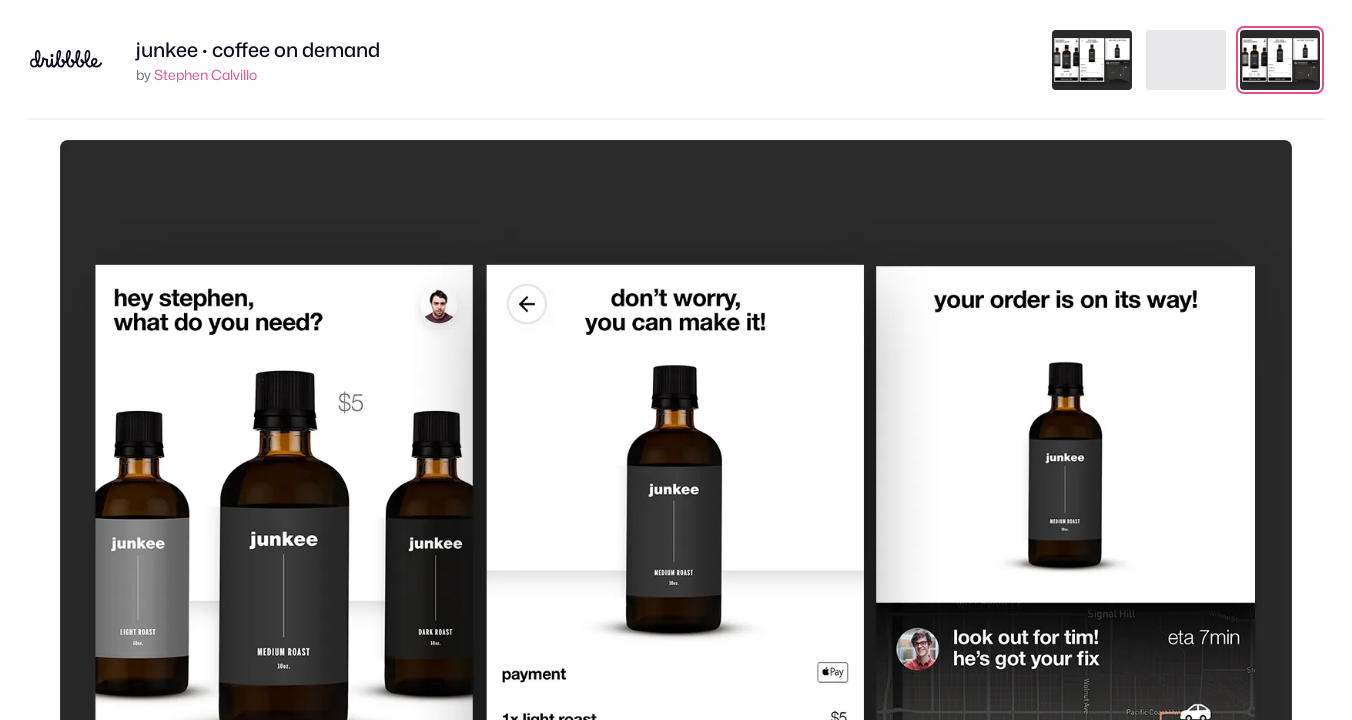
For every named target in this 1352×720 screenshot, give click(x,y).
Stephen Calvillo (205, 74)
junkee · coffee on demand (258, 50)
